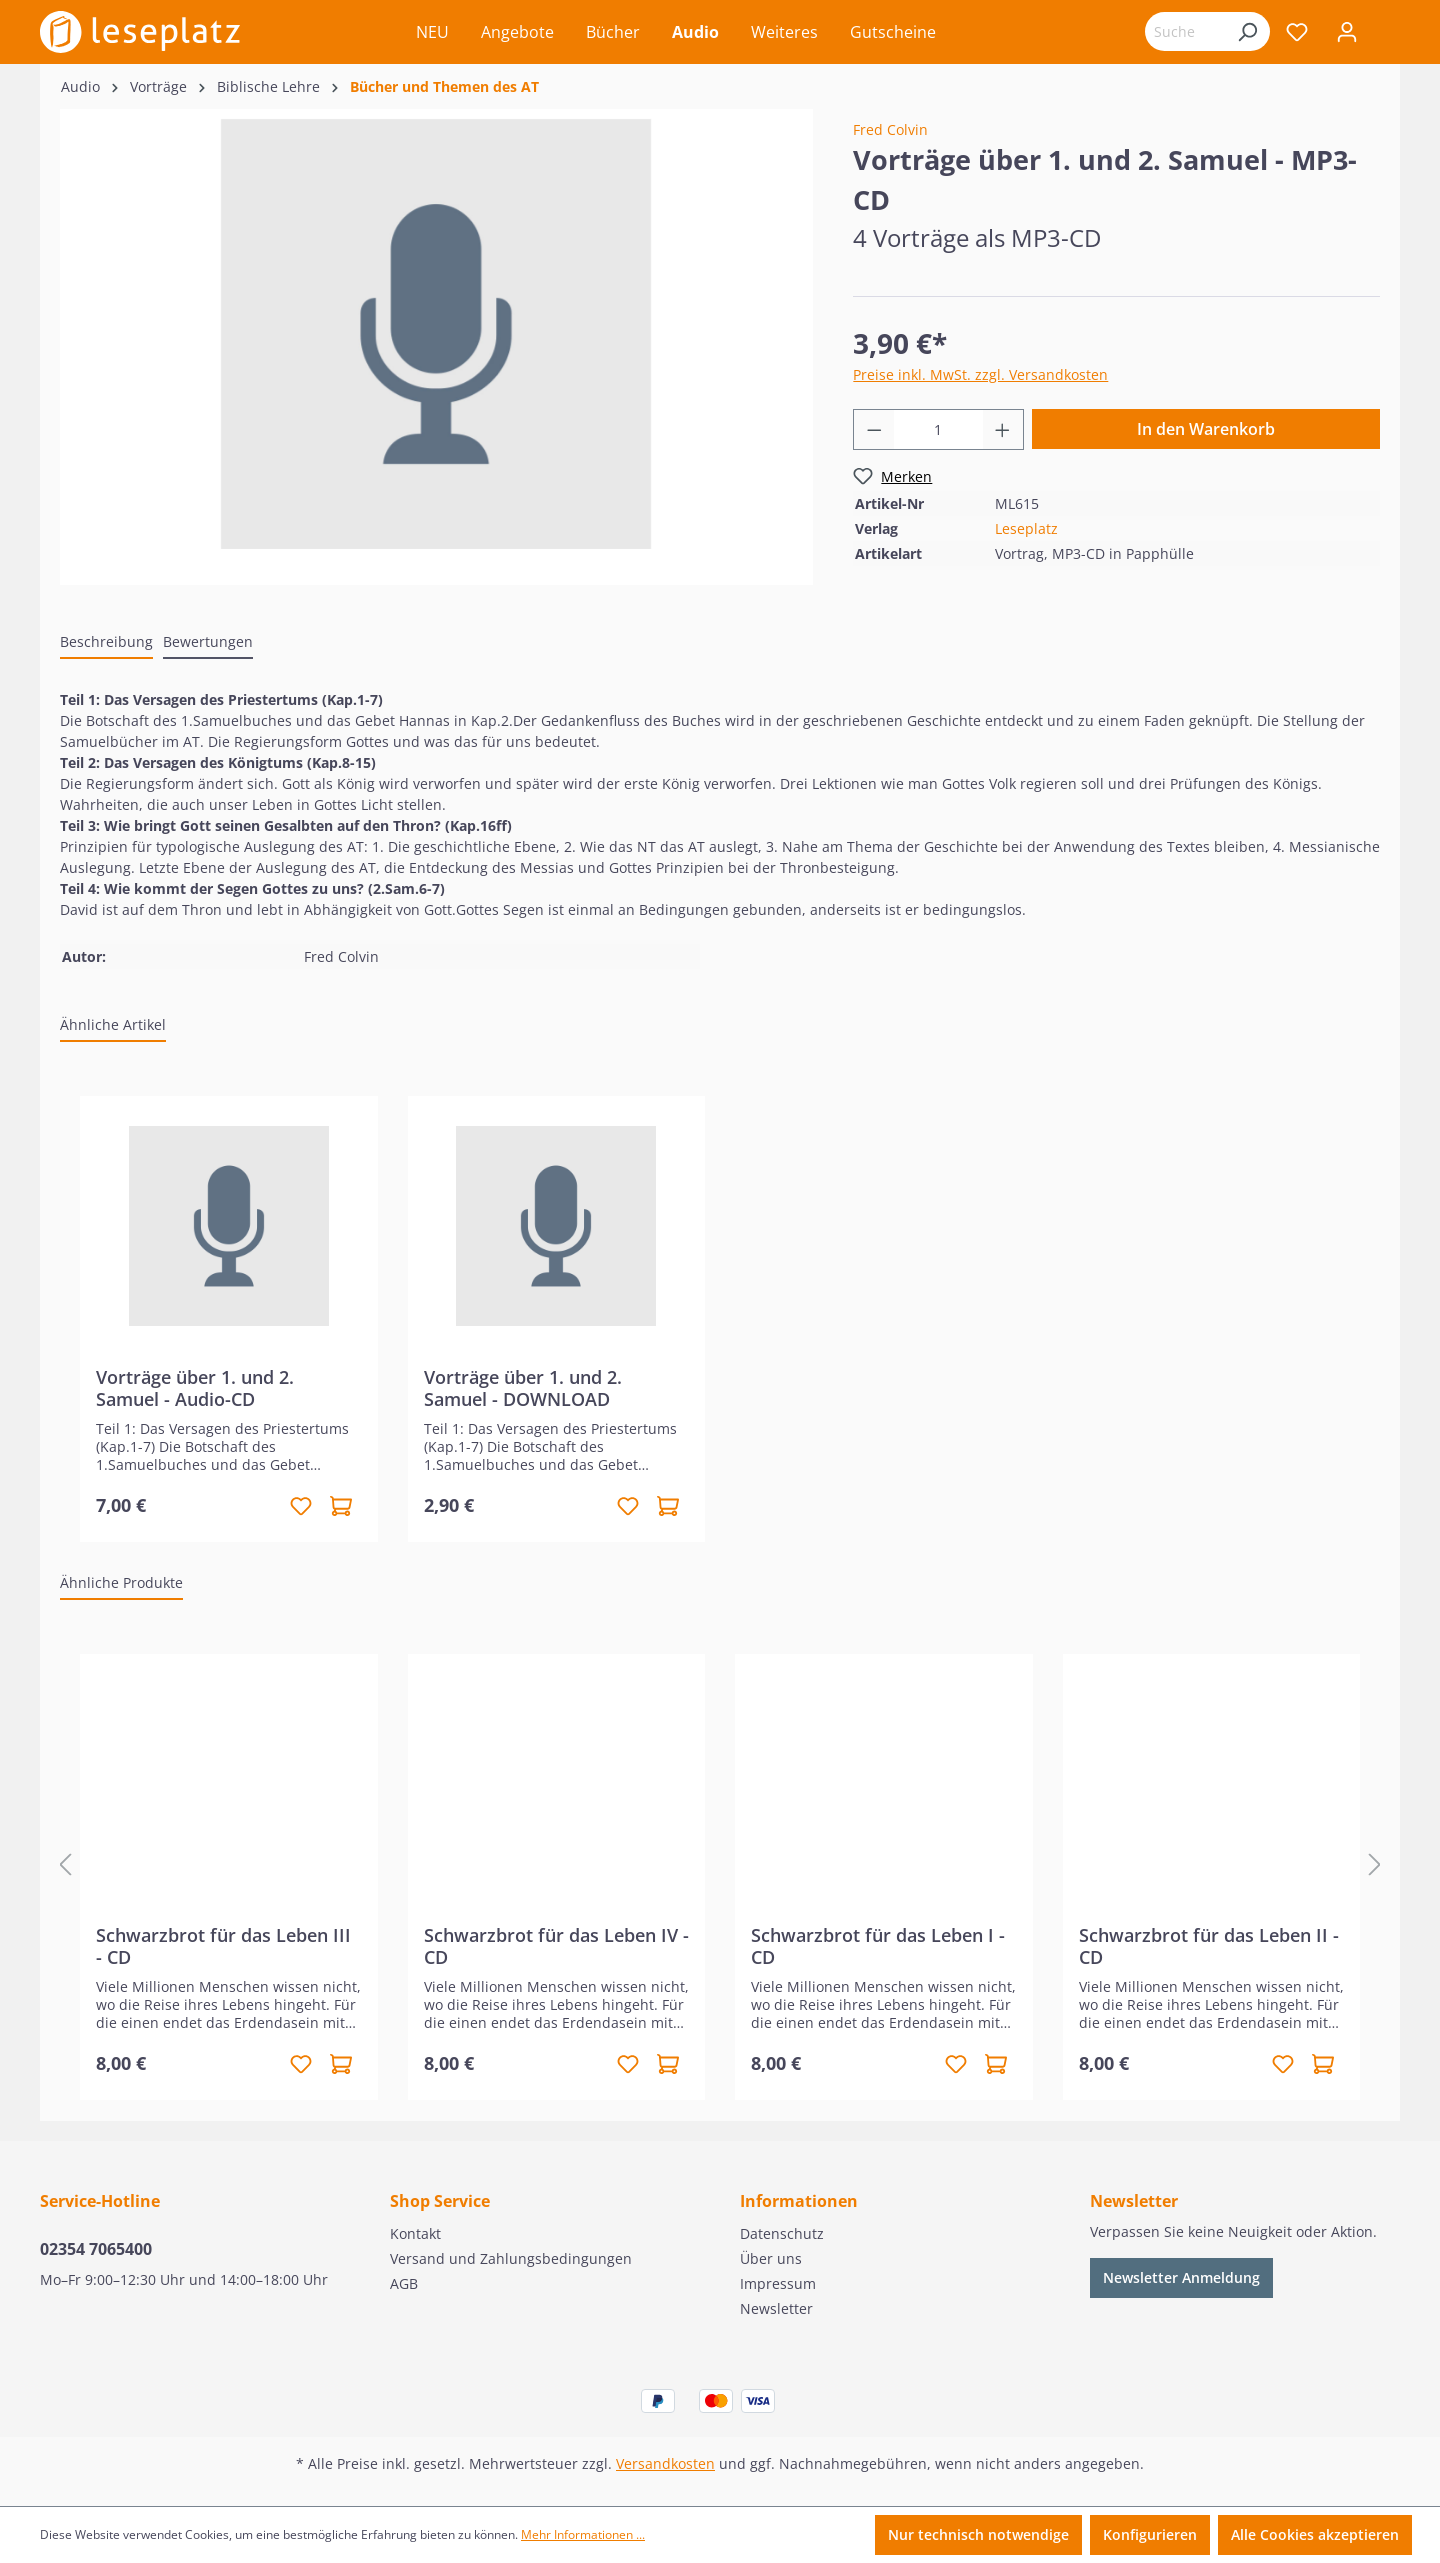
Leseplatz (1026, 528)
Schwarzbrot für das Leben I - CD (878, 1946)
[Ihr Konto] (1347, 32)
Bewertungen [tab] (208, 641)
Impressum (778, 2283)
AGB (404, 2283)
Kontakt (415, 2233)
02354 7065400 (96, 2249)
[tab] (106, 642)
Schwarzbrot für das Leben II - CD (1209, 1946)
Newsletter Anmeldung (1181, 2277)
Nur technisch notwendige (978, 2534)
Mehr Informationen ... (583, 2534)
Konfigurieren (1150, 2534)
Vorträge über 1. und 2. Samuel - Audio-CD (195, 1388)
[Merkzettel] (1297, 32)
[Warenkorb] (1386, 34)
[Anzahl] (938, 429)
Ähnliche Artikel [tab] (113, 1024)
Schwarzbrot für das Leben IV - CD (556, 1946)
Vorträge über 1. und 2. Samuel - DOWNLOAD (523, 1388)
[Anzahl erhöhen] (1003, 429)
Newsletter (776, 2308)
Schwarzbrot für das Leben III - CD (223, 1946)
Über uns (771, 2258)
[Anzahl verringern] (874, 429)
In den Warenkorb (1206, 429)
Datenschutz (782, 2233)
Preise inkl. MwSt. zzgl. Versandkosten (980, 374)
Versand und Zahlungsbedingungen (511, 2258)
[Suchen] (1247, 31)
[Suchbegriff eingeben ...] (1185, 31)
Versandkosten (665, 2463)
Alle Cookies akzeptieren (1315, 2534)
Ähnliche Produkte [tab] (121, 1582)
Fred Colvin (890, 129)
